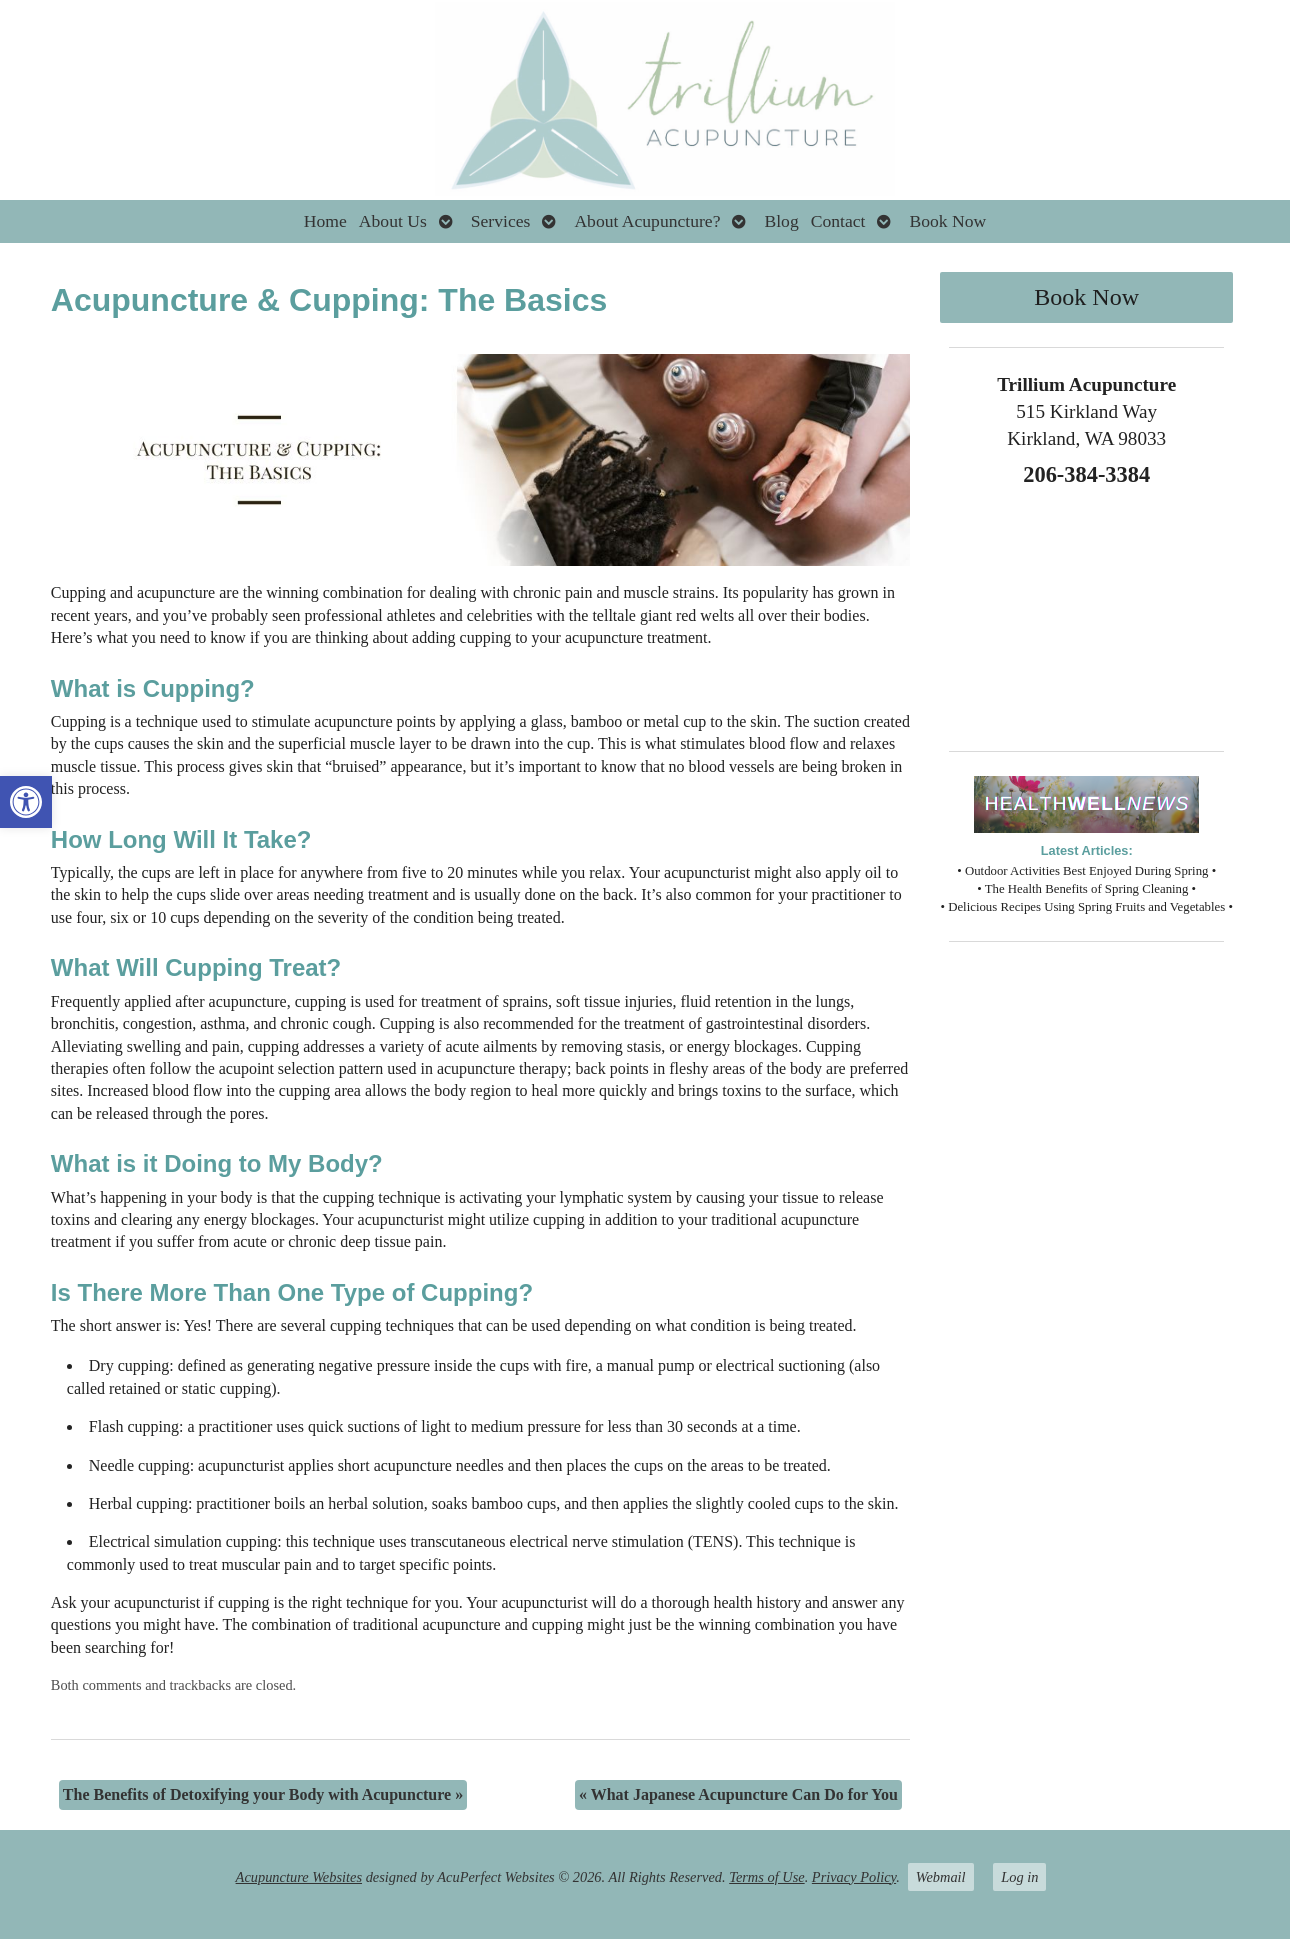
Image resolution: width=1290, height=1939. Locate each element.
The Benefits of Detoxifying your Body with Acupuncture (263, 1794)
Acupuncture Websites (299, 1877)
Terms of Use (766, 1877)
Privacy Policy (854, 1877)
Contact (838, 221)
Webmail (941, 1877)
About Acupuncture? (647, 221)
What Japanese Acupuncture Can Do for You (738, 1794)
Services (501, 221)
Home (325, 221)
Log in (1019, 1877)
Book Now (947, 221)
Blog (781, 221)
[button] (26, 802)
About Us (393, 221)
